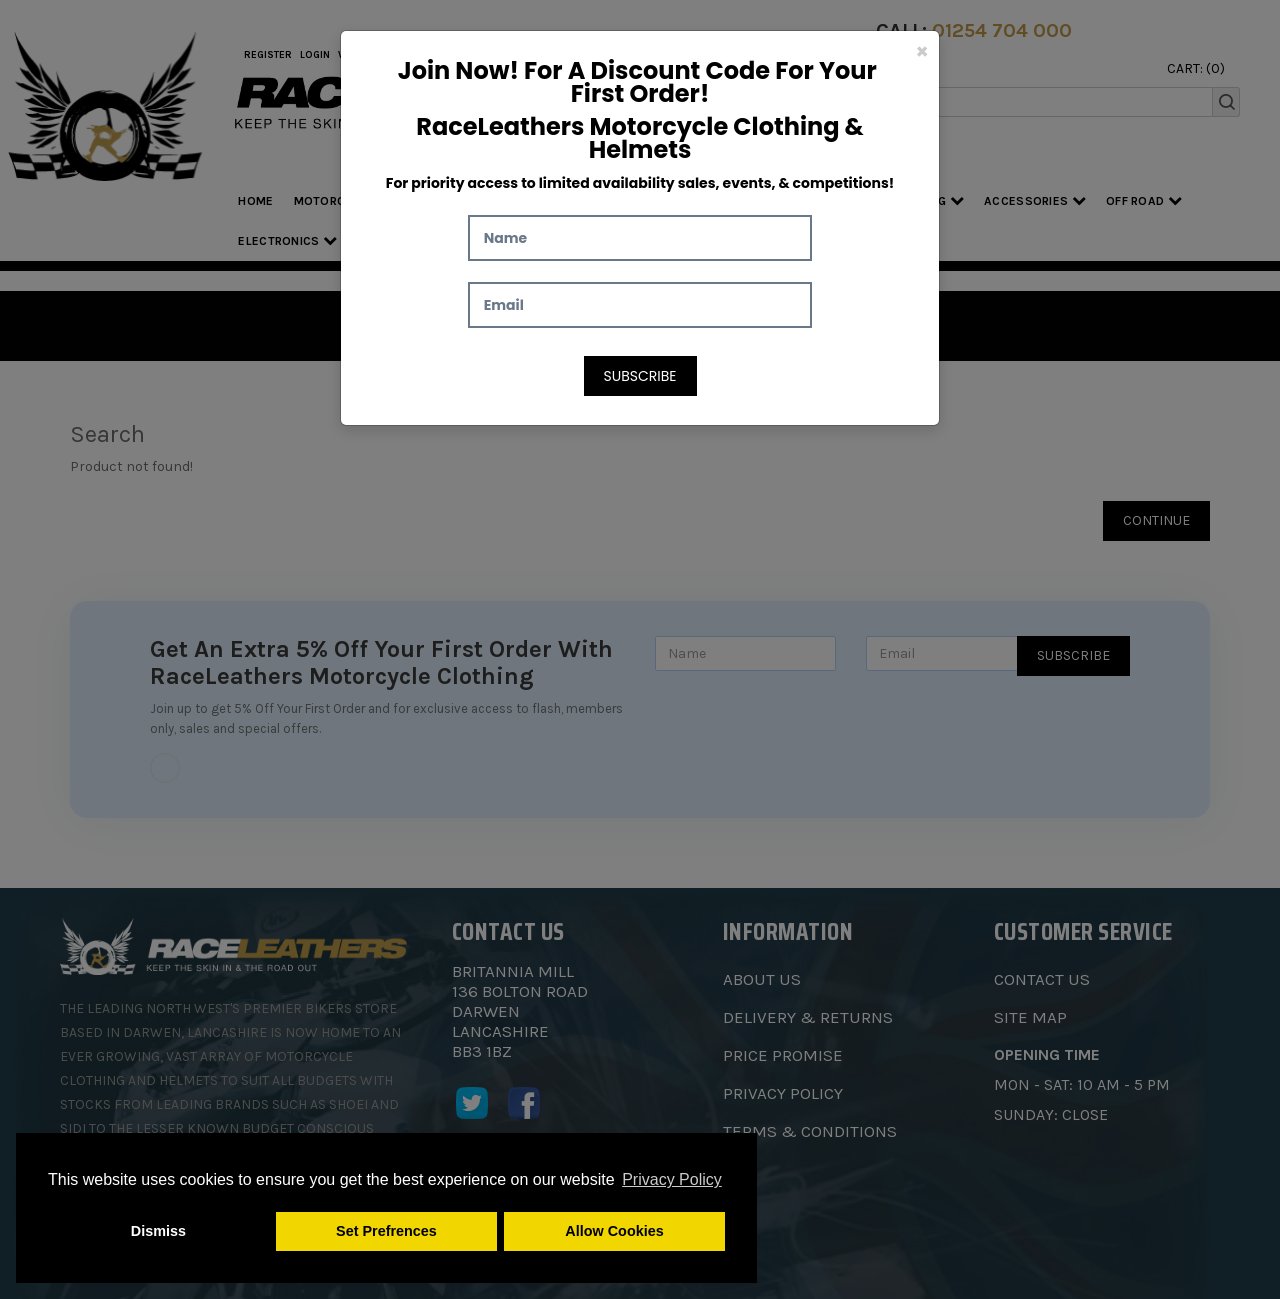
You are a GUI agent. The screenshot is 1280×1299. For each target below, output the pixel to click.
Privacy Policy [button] (672, 1179)
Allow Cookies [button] (614, 1231)
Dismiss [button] (158, 1231)
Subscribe (640, 376)
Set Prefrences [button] (386, 1231)
